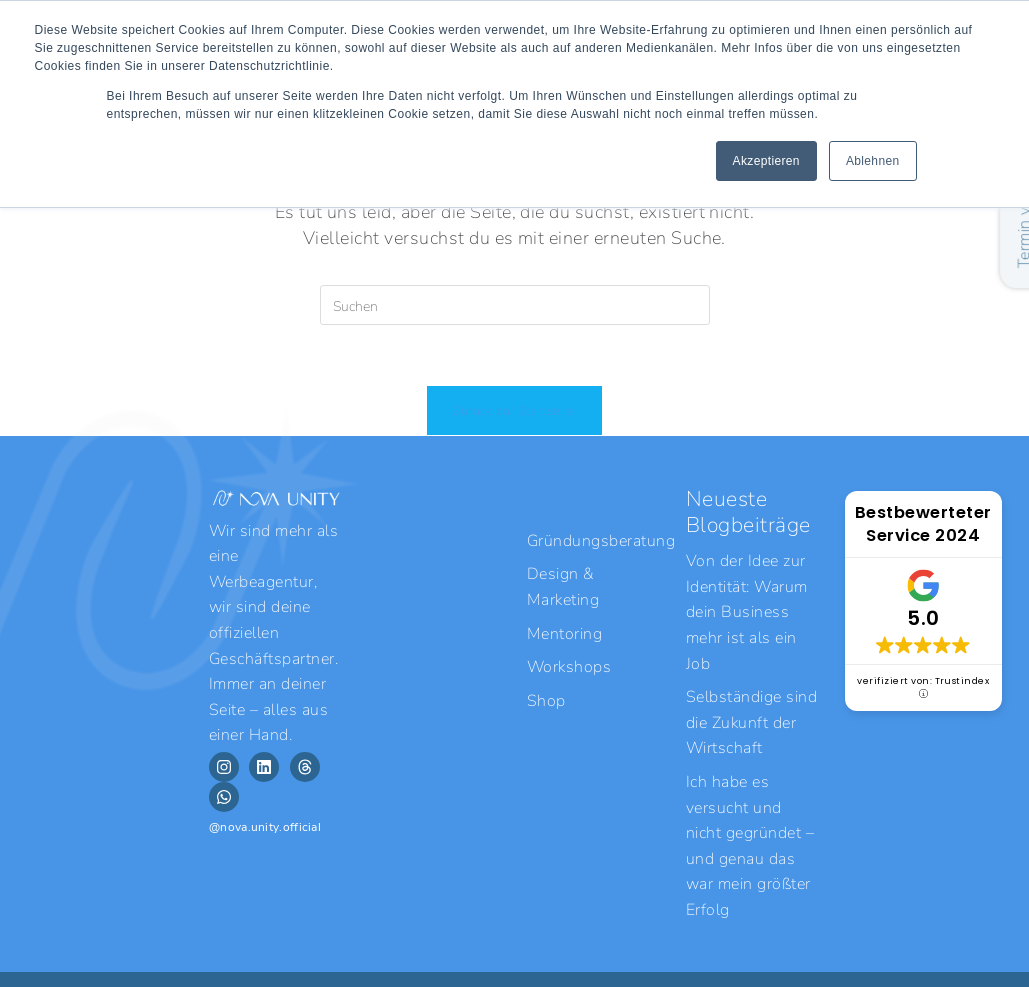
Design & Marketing (563, 585)
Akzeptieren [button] (766, 161)
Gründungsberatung (594, 539)
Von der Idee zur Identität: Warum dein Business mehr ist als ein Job (747, 610)
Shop (546, 699)
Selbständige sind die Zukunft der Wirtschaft (751, 721)
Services (557, 499)
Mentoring (564, 632)
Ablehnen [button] (873, 161)
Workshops (569, 665)
